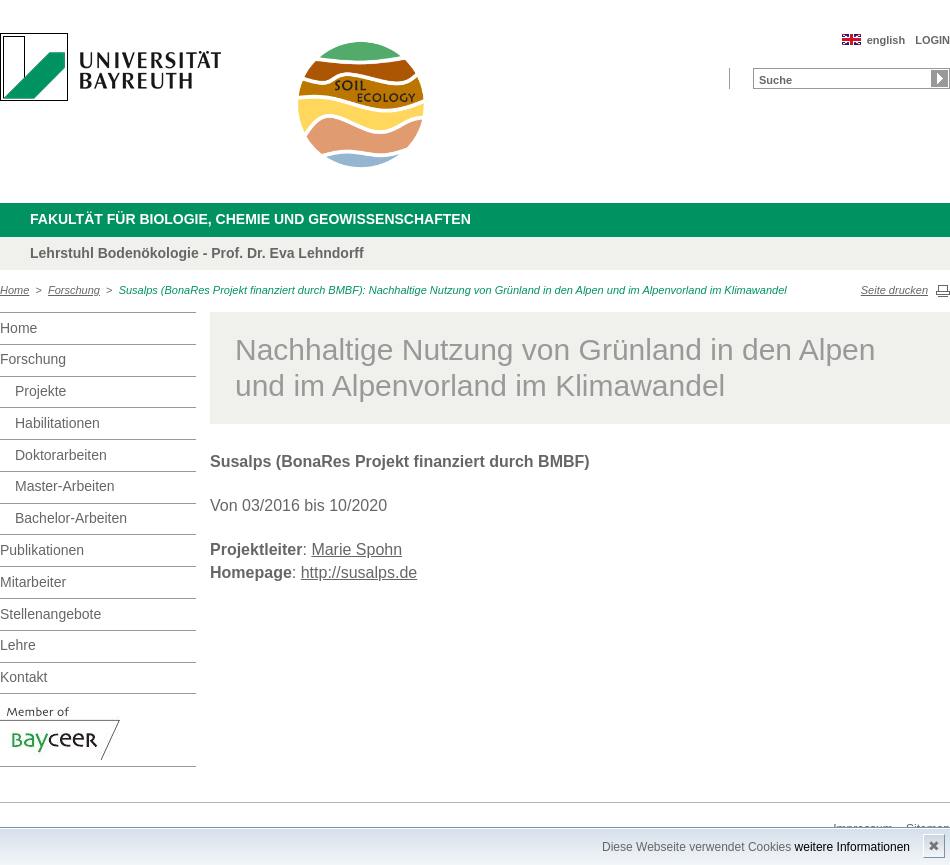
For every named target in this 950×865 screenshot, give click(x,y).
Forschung (74, 290)
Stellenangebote (50, 614)
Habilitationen (57, 423)
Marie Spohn (356, 549)
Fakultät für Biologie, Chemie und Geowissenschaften (250, 219)
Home (14, 290)
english (886, 40)
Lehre (18, 645)
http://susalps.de (359, 572)
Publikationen (42, 550)
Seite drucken (894, 290)
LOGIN (932, 40)
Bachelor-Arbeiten (71, 518)
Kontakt (23, 677)
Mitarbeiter (33, 582)
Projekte (40, 391)
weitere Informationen (852, 847)
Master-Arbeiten (65, 486)
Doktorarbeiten (61, 455)
